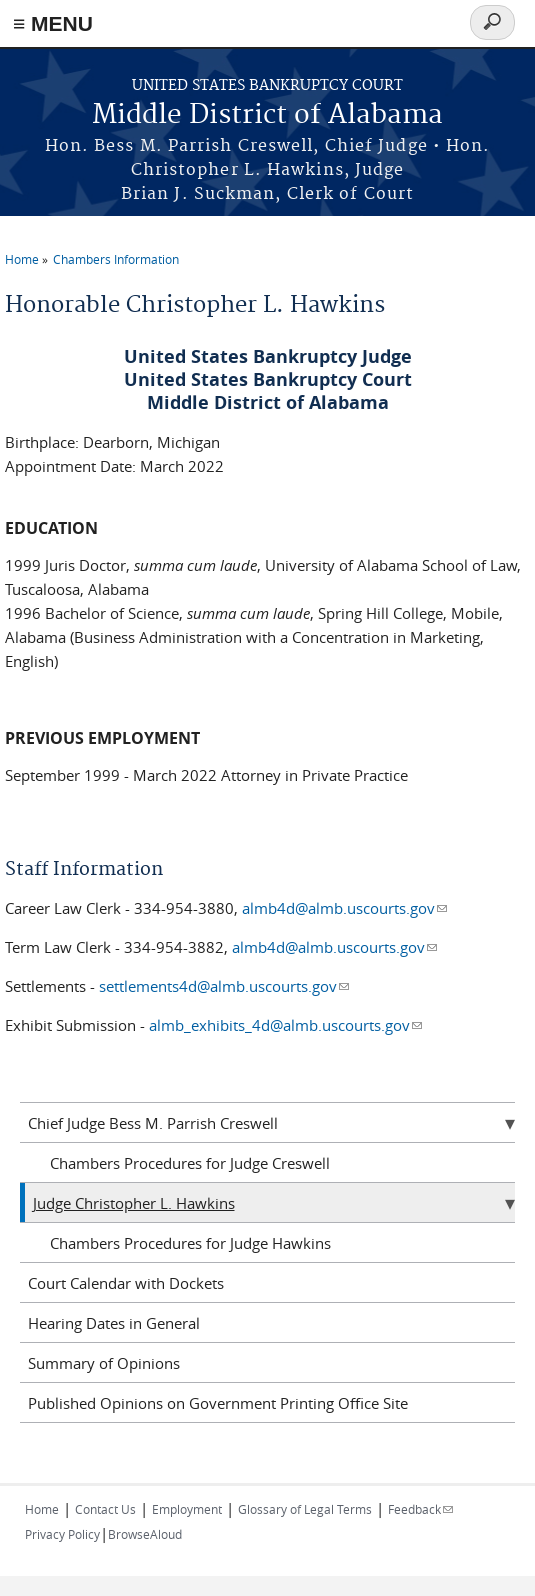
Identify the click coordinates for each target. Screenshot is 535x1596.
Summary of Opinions (104, 1363)
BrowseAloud (145, 1534)
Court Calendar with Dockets (126, 1283)
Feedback (420, 1509)
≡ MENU (53, 23)
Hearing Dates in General (114, 1323)
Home (22, 259)
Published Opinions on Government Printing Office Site (218, 1403)
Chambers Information (116, 259)
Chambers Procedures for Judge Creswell (190, 1163)
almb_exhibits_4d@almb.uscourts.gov (285, 1025)
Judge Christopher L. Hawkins (134, 1203)
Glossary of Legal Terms (305, 1509)
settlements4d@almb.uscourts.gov (224, 986)
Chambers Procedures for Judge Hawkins (190, 1243)
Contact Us (105, 1509)
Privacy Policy (62, 1534)
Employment (187, 1509)
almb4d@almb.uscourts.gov (344, 908)
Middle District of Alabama (267, 115)
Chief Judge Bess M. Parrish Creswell (153, 1123)
